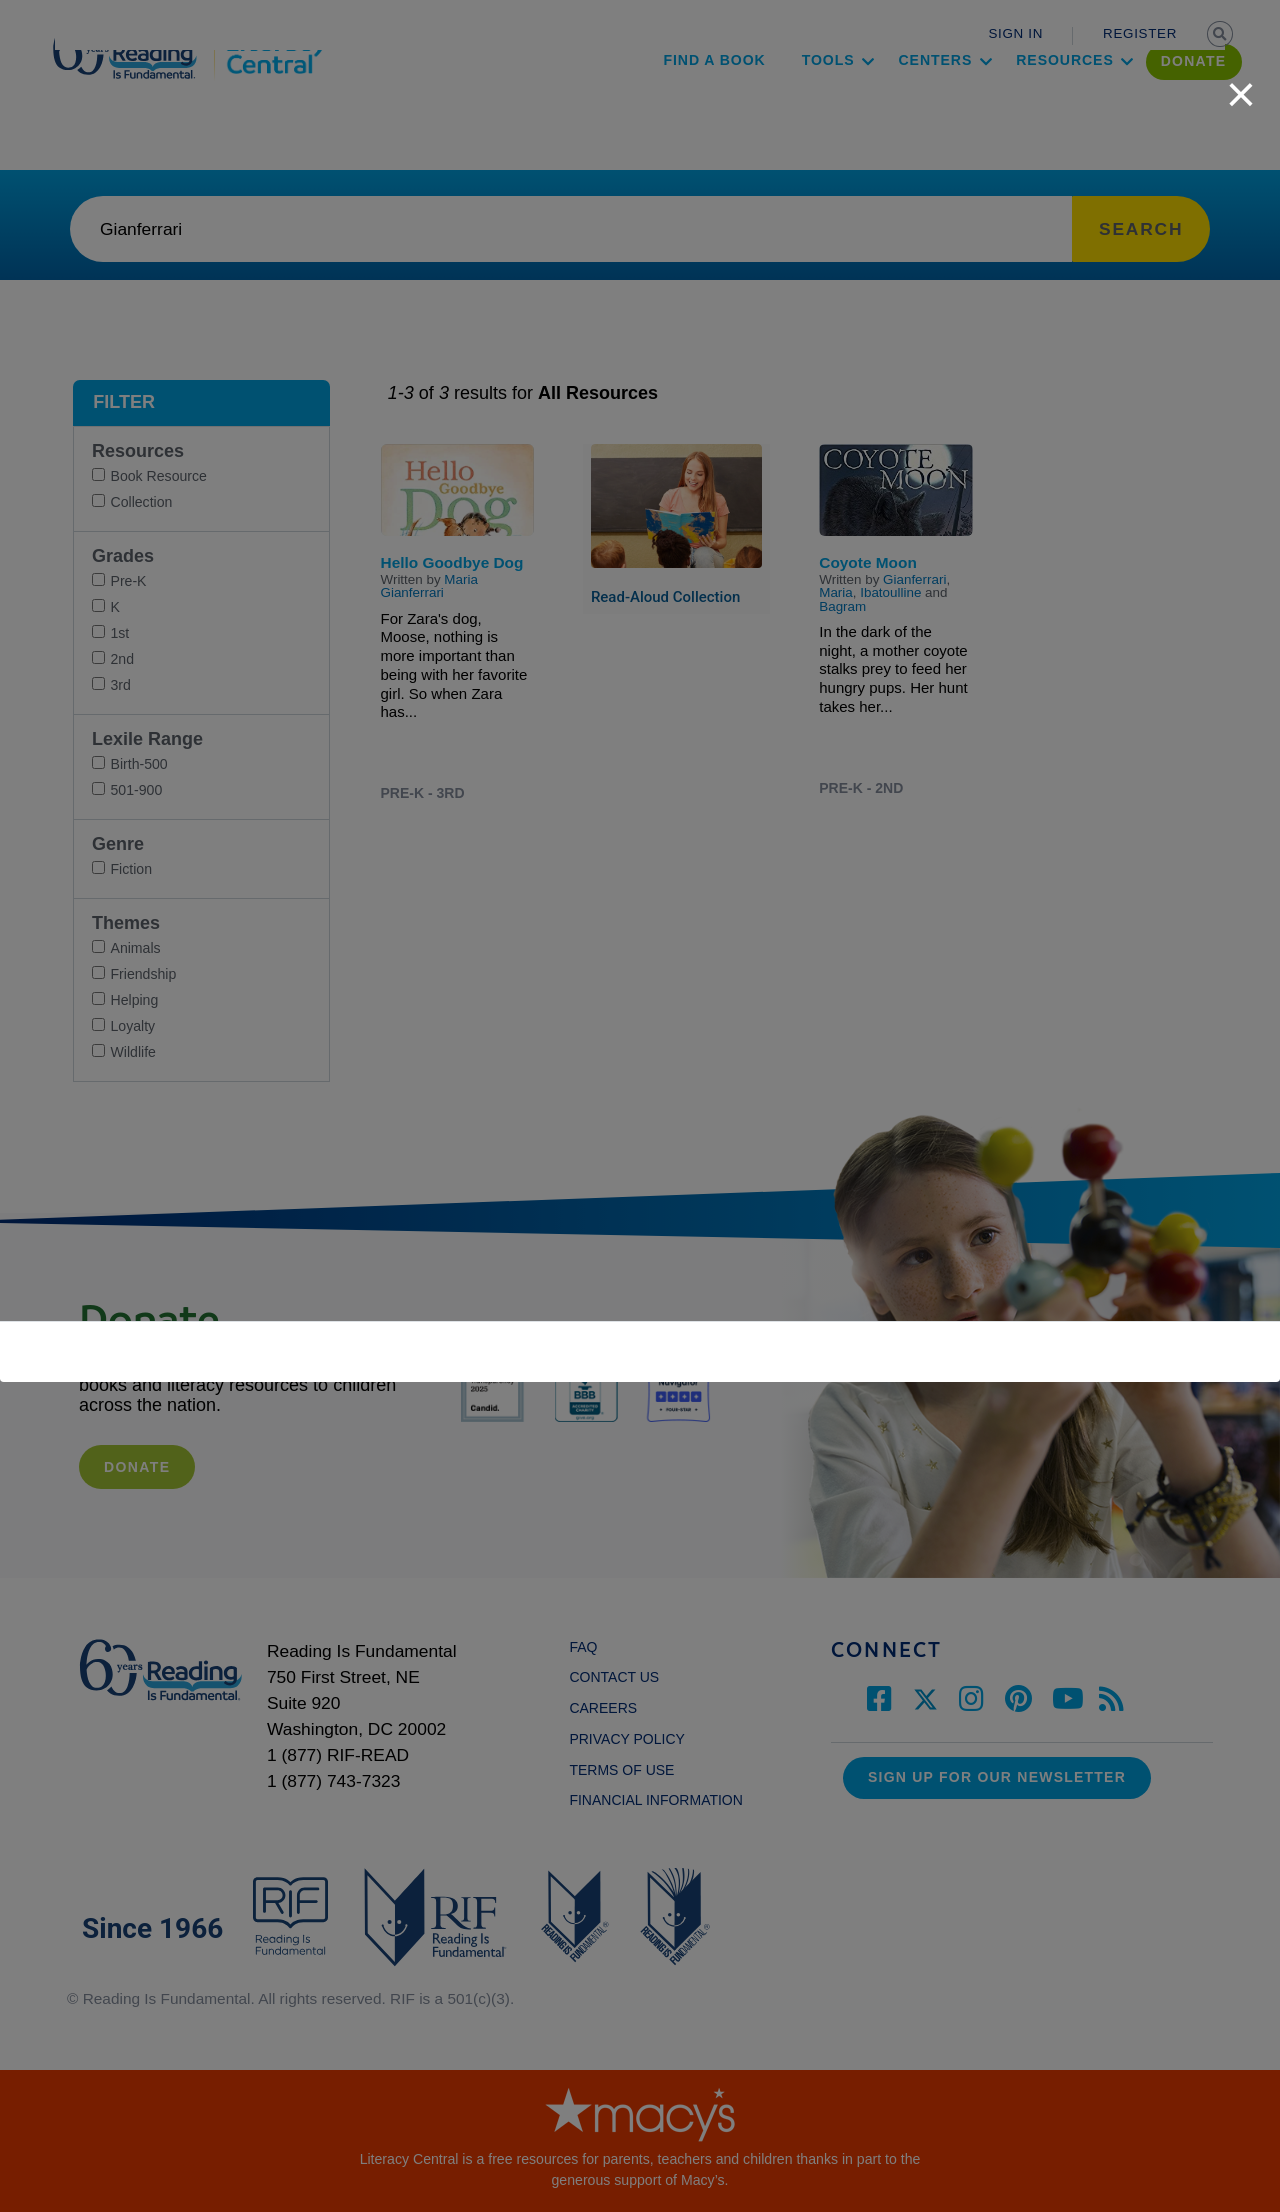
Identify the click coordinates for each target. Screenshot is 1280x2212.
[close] (1241, 84)
